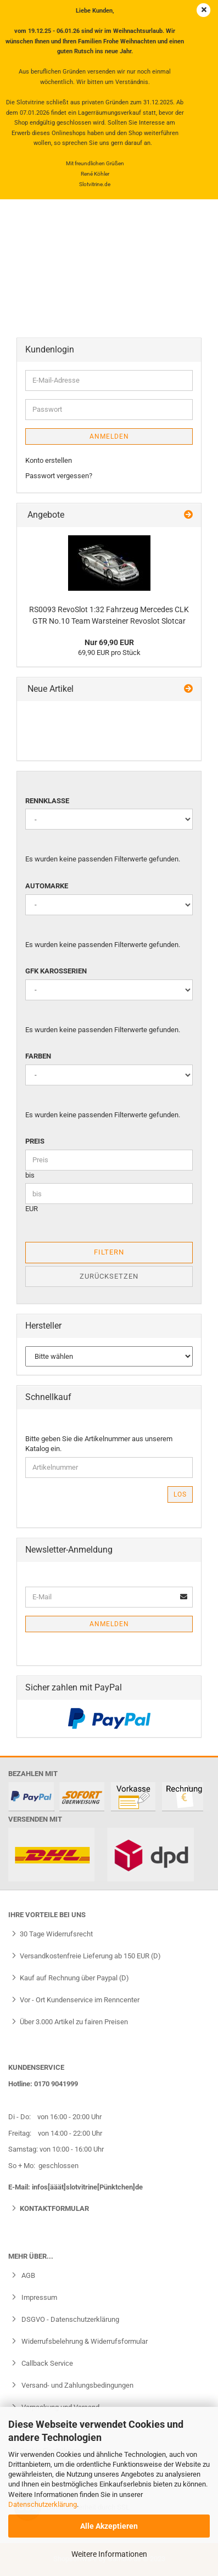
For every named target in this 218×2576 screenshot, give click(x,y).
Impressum (38, 2297)
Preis (34, 1141)
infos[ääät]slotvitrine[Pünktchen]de (87, 2187)
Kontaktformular (54, 2208)
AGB (27, 2275)
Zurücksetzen (109, 1276)
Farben (38, 1056)
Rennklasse (47, 801)
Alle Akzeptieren (109, 2526)
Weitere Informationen (109, 2554)
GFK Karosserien (56, 971)
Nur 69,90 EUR (109, 642)
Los (180, 1494)
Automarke (46, 886)
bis (30, 1175)
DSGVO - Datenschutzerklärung (69, 2319)
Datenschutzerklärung (42, 2504)
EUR (31, 1209)
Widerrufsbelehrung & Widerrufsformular (84, 2341)
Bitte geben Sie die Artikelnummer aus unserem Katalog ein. (98, 1444)
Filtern (109, 1252)
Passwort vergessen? (58, 476)
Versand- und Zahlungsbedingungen (76, 2385)
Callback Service (46, 2363)
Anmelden (109, 436)
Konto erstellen (48, 460)
